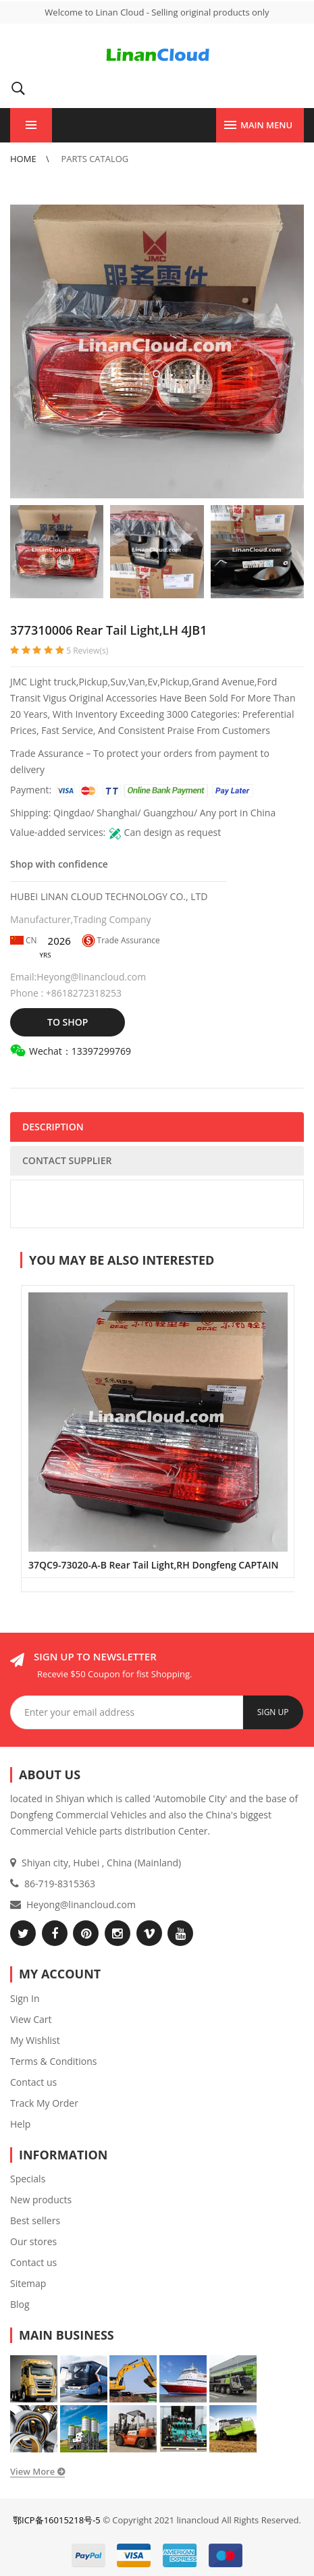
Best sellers (35, 2220)
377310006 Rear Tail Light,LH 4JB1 (108, 630)
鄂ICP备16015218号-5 (57, 2520)
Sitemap (28, 2283)
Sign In (25, 1998)
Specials (27, 2178)
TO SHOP (67, 1022)
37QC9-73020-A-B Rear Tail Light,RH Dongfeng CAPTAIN (153, 1564)
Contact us (33, 2082)
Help (20, 2124)
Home (24, 159)
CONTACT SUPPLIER (66, 1160)
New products (41, 2199)
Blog (20, 2304)
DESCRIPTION (53, 1126)
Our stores (33, 2241)
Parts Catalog (94, 159)
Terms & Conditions (53, 2061)
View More (32, 2471)
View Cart (31, 2019)
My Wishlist (35, 2040)
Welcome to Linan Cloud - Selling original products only (157, 12)
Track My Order (44, 2103)
